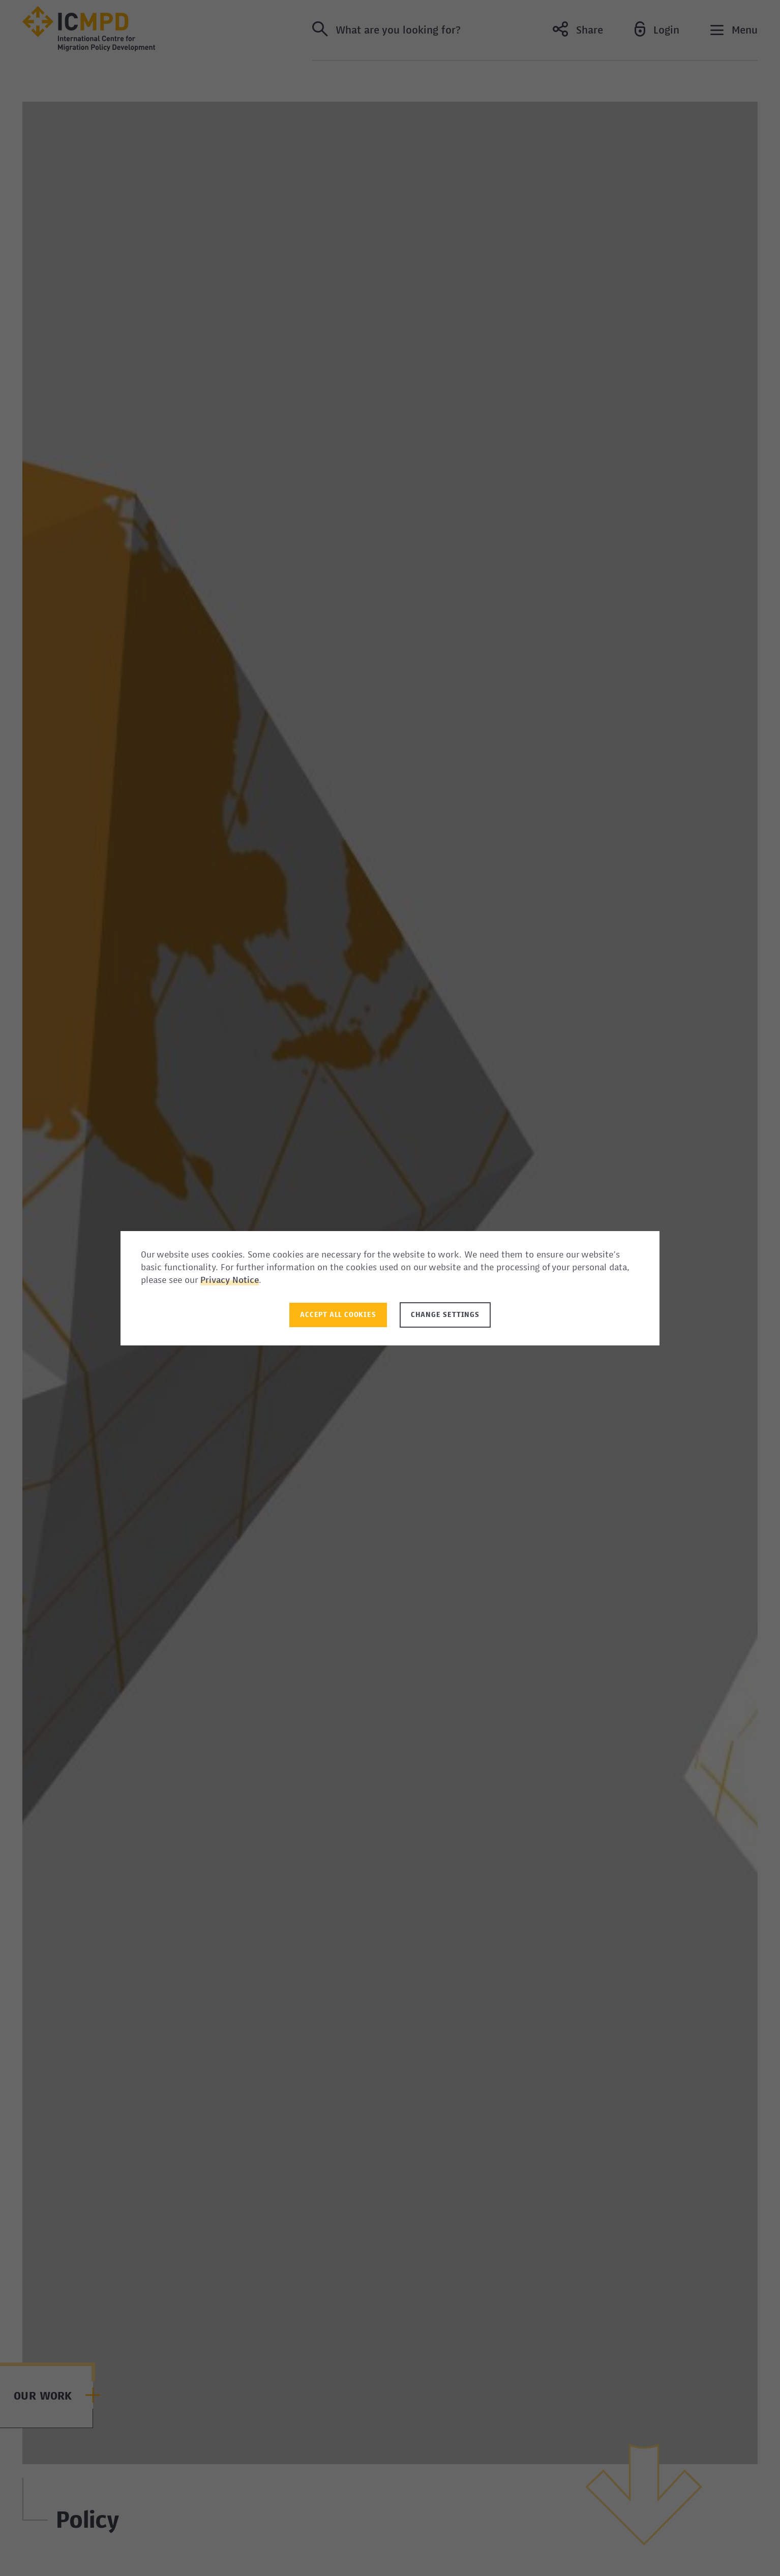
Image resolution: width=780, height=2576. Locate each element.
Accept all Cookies (338, 1314)
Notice (245, 1280)
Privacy (216, 1280)
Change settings (445, 1314)
